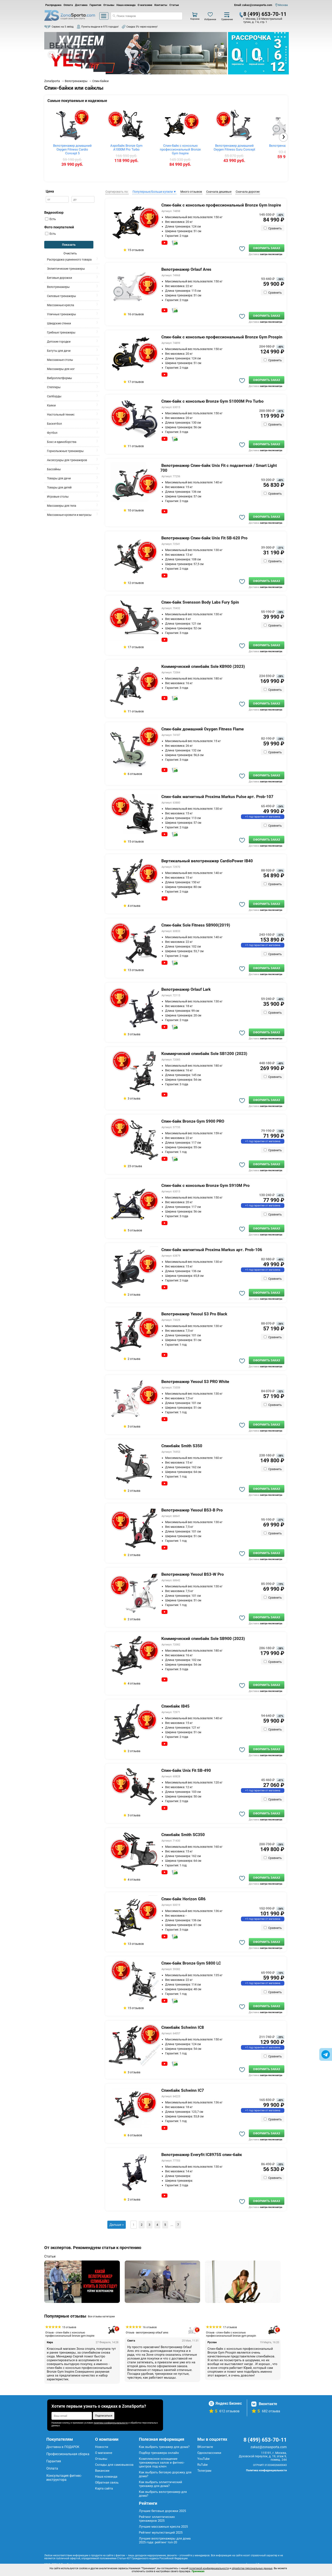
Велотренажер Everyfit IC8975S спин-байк (201, 2154)
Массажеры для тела (61, 505)
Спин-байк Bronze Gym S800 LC (191, 1963)
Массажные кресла (60, 305)
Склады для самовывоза (114, 2465)
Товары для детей (59, 487)
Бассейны (54, 469)
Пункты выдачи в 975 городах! (100, 26)
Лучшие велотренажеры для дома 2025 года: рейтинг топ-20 (165, 2540)
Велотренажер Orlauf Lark (186, 989)
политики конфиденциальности (111, 2422)
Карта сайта (104, 2488)
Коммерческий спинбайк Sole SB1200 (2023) (204, 1053)
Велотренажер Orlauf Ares (186, 269)
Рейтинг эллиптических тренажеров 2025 (157, 2519)
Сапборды (54, 396)
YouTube (203, 2459)
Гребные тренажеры (61, 332)
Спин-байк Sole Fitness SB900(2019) (195, 925)
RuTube (202, 2465)
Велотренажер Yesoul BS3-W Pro (192, 1574)
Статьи (174, 5)
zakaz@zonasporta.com (268, 2447)
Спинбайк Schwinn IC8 (182, 2027)
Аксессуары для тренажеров (67, 460)
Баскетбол (54, 423)
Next (220, 55)
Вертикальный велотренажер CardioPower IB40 (207, 860)
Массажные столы (60, 359)
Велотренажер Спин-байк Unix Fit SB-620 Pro (204, 538)
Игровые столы (58, 496)
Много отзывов (191, 191)
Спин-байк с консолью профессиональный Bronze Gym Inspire (221, 205)
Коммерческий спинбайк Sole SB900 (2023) (203, 1638)
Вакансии (102, 2471)
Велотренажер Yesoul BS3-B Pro (192, 1510)
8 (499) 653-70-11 (264, 14)
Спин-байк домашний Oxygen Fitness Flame (202, 729)
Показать (69, 244)
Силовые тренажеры (61, 296)
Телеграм (204, 2471)
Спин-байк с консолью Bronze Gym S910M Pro (205, 1185)
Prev (51, 55)
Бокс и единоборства (61, 442)
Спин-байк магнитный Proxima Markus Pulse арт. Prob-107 (217, 796)
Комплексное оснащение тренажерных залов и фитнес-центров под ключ (161, 2462)
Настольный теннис (61, 414)
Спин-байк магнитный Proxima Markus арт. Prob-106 (211, 1249)
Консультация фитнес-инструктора (64, 2478)
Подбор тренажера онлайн (159, 2453)
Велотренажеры (58, 287)
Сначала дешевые (218, 191)
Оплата (68, 5)
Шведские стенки (59, 323)
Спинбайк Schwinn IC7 (182, 2090)
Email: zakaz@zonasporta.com (253, 5)
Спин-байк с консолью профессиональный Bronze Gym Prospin (221, 337)
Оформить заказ (266, 248)
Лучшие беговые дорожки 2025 (162, 2511)
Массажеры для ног (61, 369)
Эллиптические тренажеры (66, 268)
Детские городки (59, 341)
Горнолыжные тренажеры (65, 451)
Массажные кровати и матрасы (69, 514)
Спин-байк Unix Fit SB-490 (186, 1770)
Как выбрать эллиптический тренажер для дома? (160, 2484)
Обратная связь (107, 2482)
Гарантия (95, 5)
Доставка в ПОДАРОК (62, 2447)
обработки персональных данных (252, 2568)
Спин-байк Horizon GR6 (183, 1898)
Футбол (52, 432)
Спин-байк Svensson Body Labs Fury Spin (200, 602)
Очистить (70, 253)
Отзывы (108, 5)
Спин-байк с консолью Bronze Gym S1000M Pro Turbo (212, 401)
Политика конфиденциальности (266, 2470)
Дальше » (116, 2225)
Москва (283, 5)
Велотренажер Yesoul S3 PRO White (195, 1381)
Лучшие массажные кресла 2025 (163, 2527)
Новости (101, 2447)
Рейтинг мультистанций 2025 (161, 2532)
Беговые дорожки (59, 277)
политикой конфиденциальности (209, 2568)
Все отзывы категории (101, 2316)
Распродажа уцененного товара (69, 259)
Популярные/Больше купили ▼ (154, 191)
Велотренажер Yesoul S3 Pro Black (194, 1314)
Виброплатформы (59, 378)
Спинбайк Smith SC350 (183, 1834)
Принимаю (198, 2571)
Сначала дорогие (248, 191)
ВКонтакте (205, 2447)
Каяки (51, 405)
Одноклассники (209, 2453)
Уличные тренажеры (61, 314)
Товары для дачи (59, 478)
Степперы (54, 387)
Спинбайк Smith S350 (181, 1445)
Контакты (160, 5)
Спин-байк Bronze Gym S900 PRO (192, 1121)
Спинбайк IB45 (175, 1706)
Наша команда (126, 5)
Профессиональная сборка (67, 2454)
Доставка (81, 5)
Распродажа (53, 5)
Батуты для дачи (59, 350)
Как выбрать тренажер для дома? (164, 2447)
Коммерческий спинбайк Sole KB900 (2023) (203, 666)
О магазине (145, 5)
